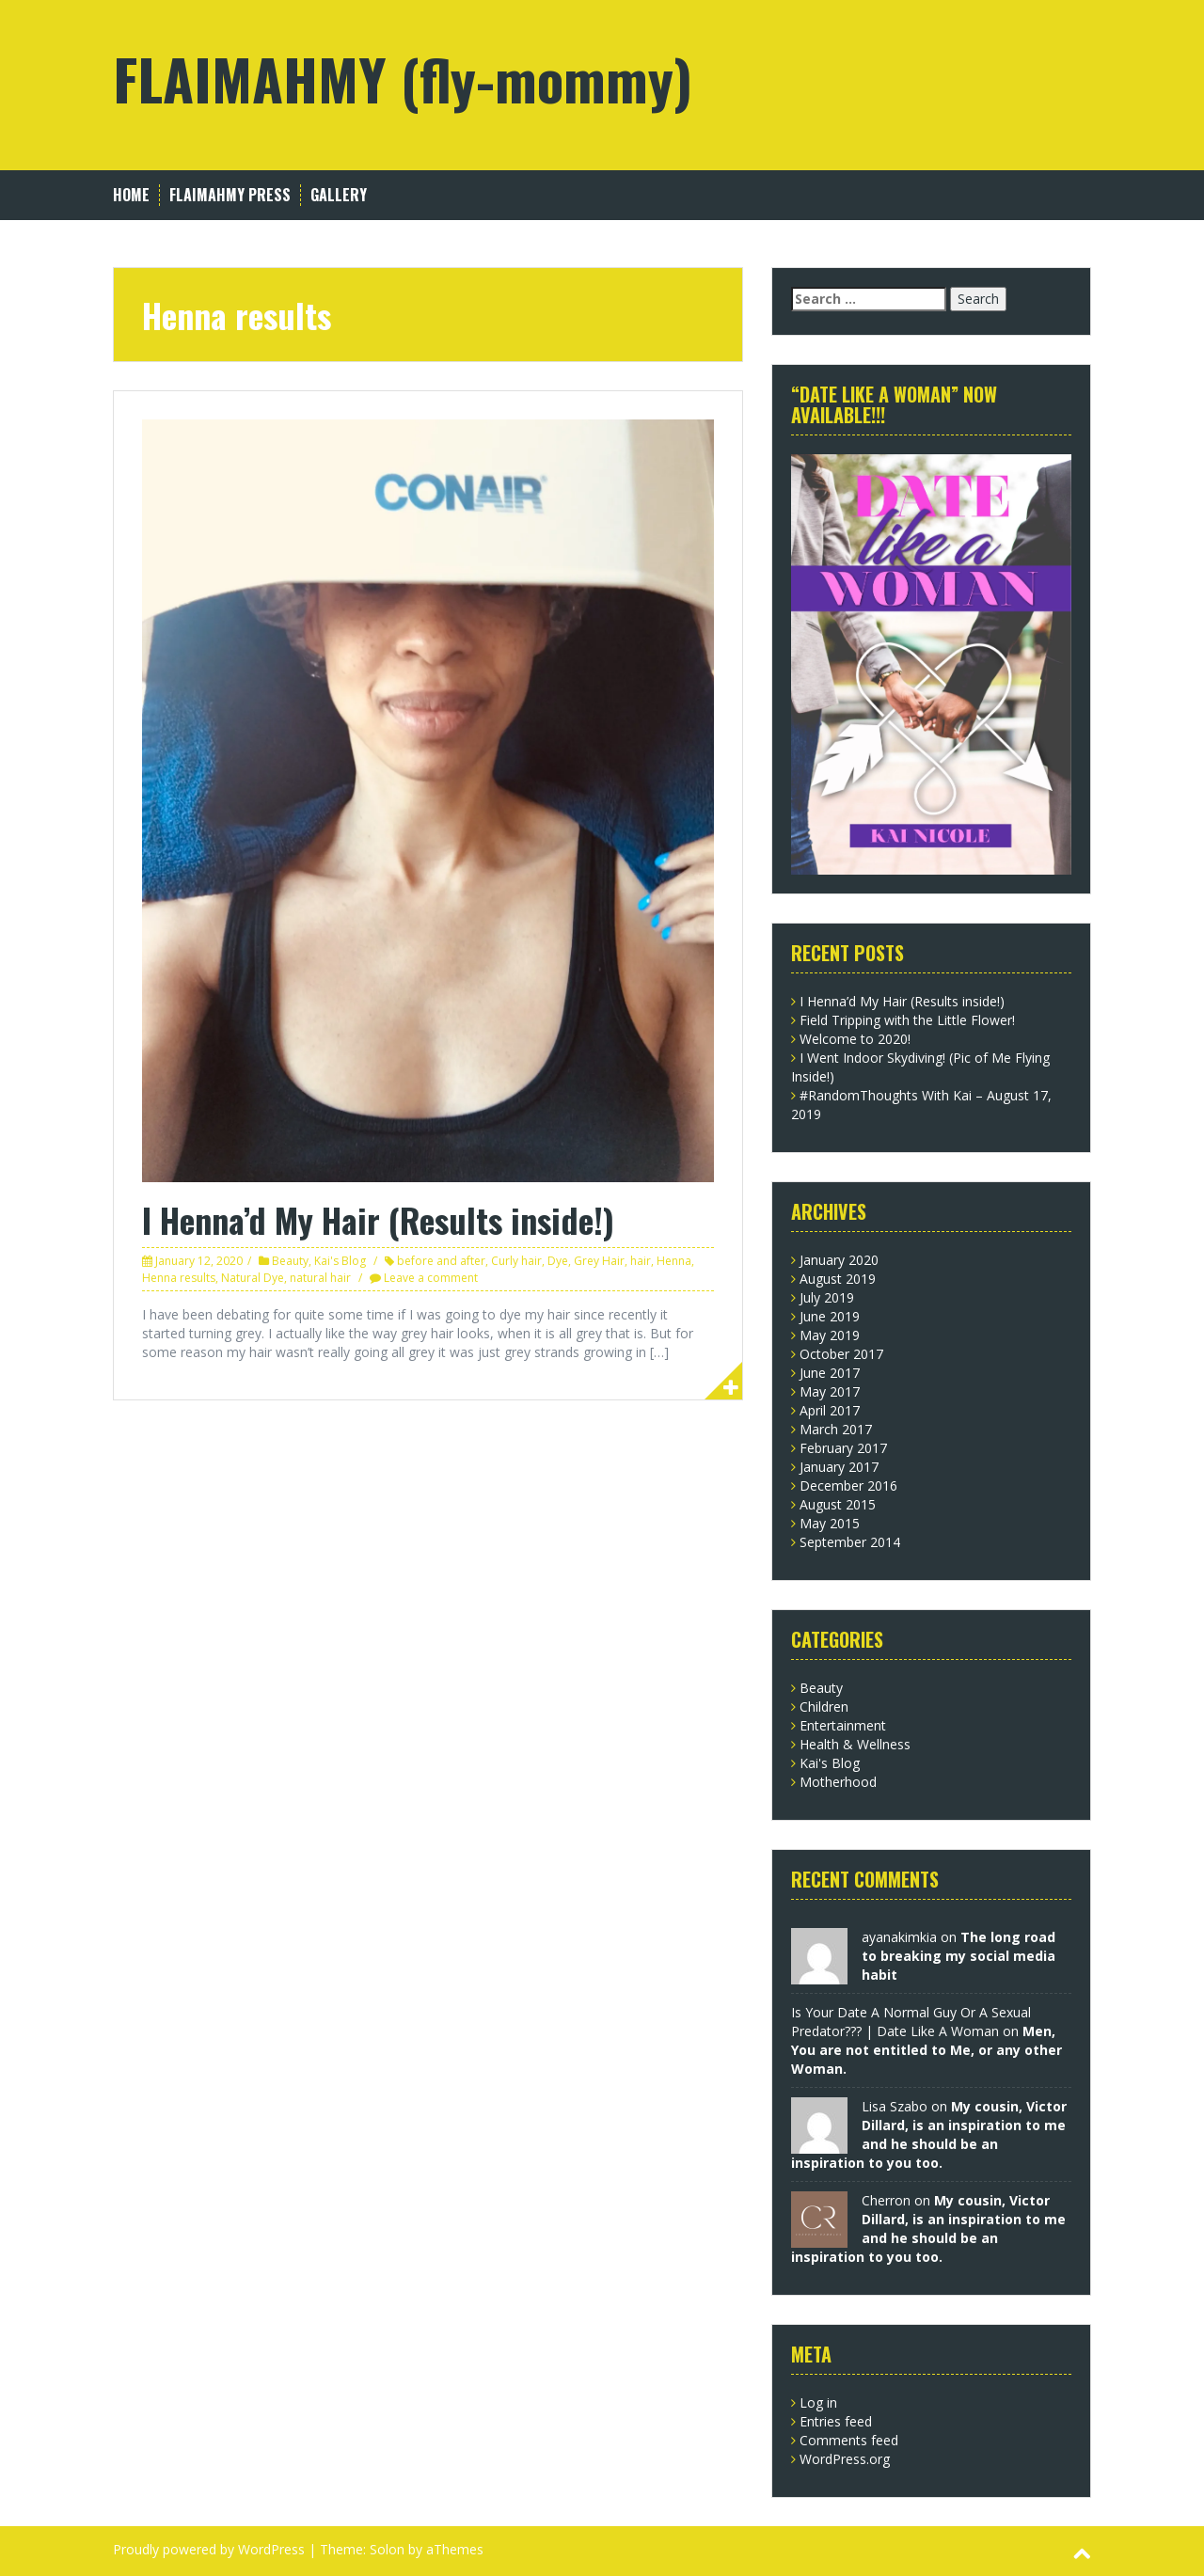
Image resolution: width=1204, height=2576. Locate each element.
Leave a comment (431, 1278)
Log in (818, 2402)
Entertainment (843, 1725)
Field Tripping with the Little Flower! (907, 1020)
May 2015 (830, 1523)
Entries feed (836, 2421)
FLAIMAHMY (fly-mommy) (402, 77)
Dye (557, 1261)
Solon (387, 2549)
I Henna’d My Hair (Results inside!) (378, 1219)
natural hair (320, 1278)
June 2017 (830, 1373)
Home (131, 195)
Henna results (178, 1278)
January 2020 (839, 1260)
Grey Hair (599, 1261)
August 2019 (838, 1279)
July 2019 (827, 1297)
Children (824, 1706)
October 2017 (841, 1354)
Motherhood (838, 1782)
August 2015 (838, 1504)
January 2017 (839, 1467)
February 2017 (843, 1448)
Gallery (338, 195)
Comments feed (849, 2440)
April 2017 (830, 1410)
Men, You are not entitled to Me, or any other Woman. (926, 2050)
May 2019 (830, 1335)
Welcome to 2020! (855, 1039)
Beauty (290, 1261)
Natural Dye (252, 1278)
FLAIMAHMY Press (230, 195)
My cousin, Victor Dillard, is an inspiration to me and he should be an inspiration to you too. (929, 2134)
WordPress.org (845, 2459)
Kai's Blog (340, 1261)
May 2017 (830, 1391)
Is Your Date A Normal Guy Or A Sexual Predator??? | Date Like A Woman (911, 2021)
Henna (674, 1261)
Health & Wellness (855, 1744)
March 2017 (836, 1429)
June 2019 (830, 1316)
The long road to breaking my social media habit (958, 1955)
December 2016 (848, 1485)
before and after (441, 1261)
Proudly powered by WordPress (209, 2549)
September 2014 (850, 1542)
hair (640, 1261)
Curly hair (516, 1261)
